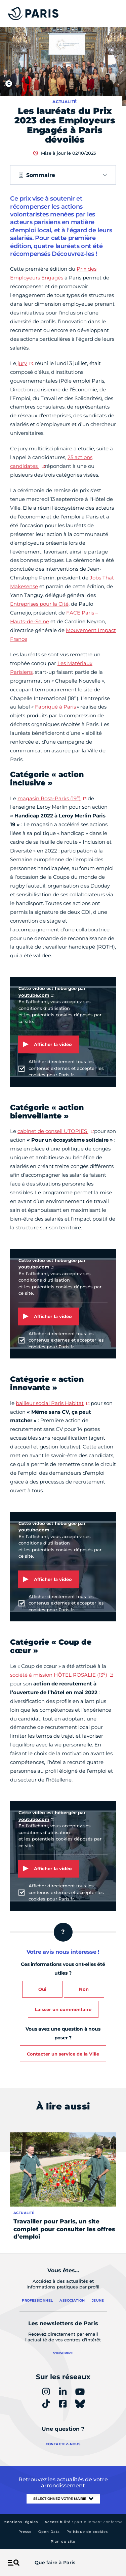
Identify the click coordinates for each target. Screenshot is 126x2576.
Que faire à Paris (55, 2562)
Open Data (49, 2531)
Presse (25, 2531)
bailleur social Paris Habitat (50, 1403)
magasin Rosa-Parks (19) (49, 798)
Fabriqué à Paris (56, 706)
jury (21, 363)
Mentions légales (20, 2522)
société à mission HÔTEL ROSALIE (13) (58, 1675)
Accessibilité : (84, 2522)
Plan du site (63, 2541)
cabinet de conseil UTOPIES (52, 1131)
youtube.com (33, 995)
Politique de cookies (87, 2531)
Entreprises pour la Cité (39, 604)
